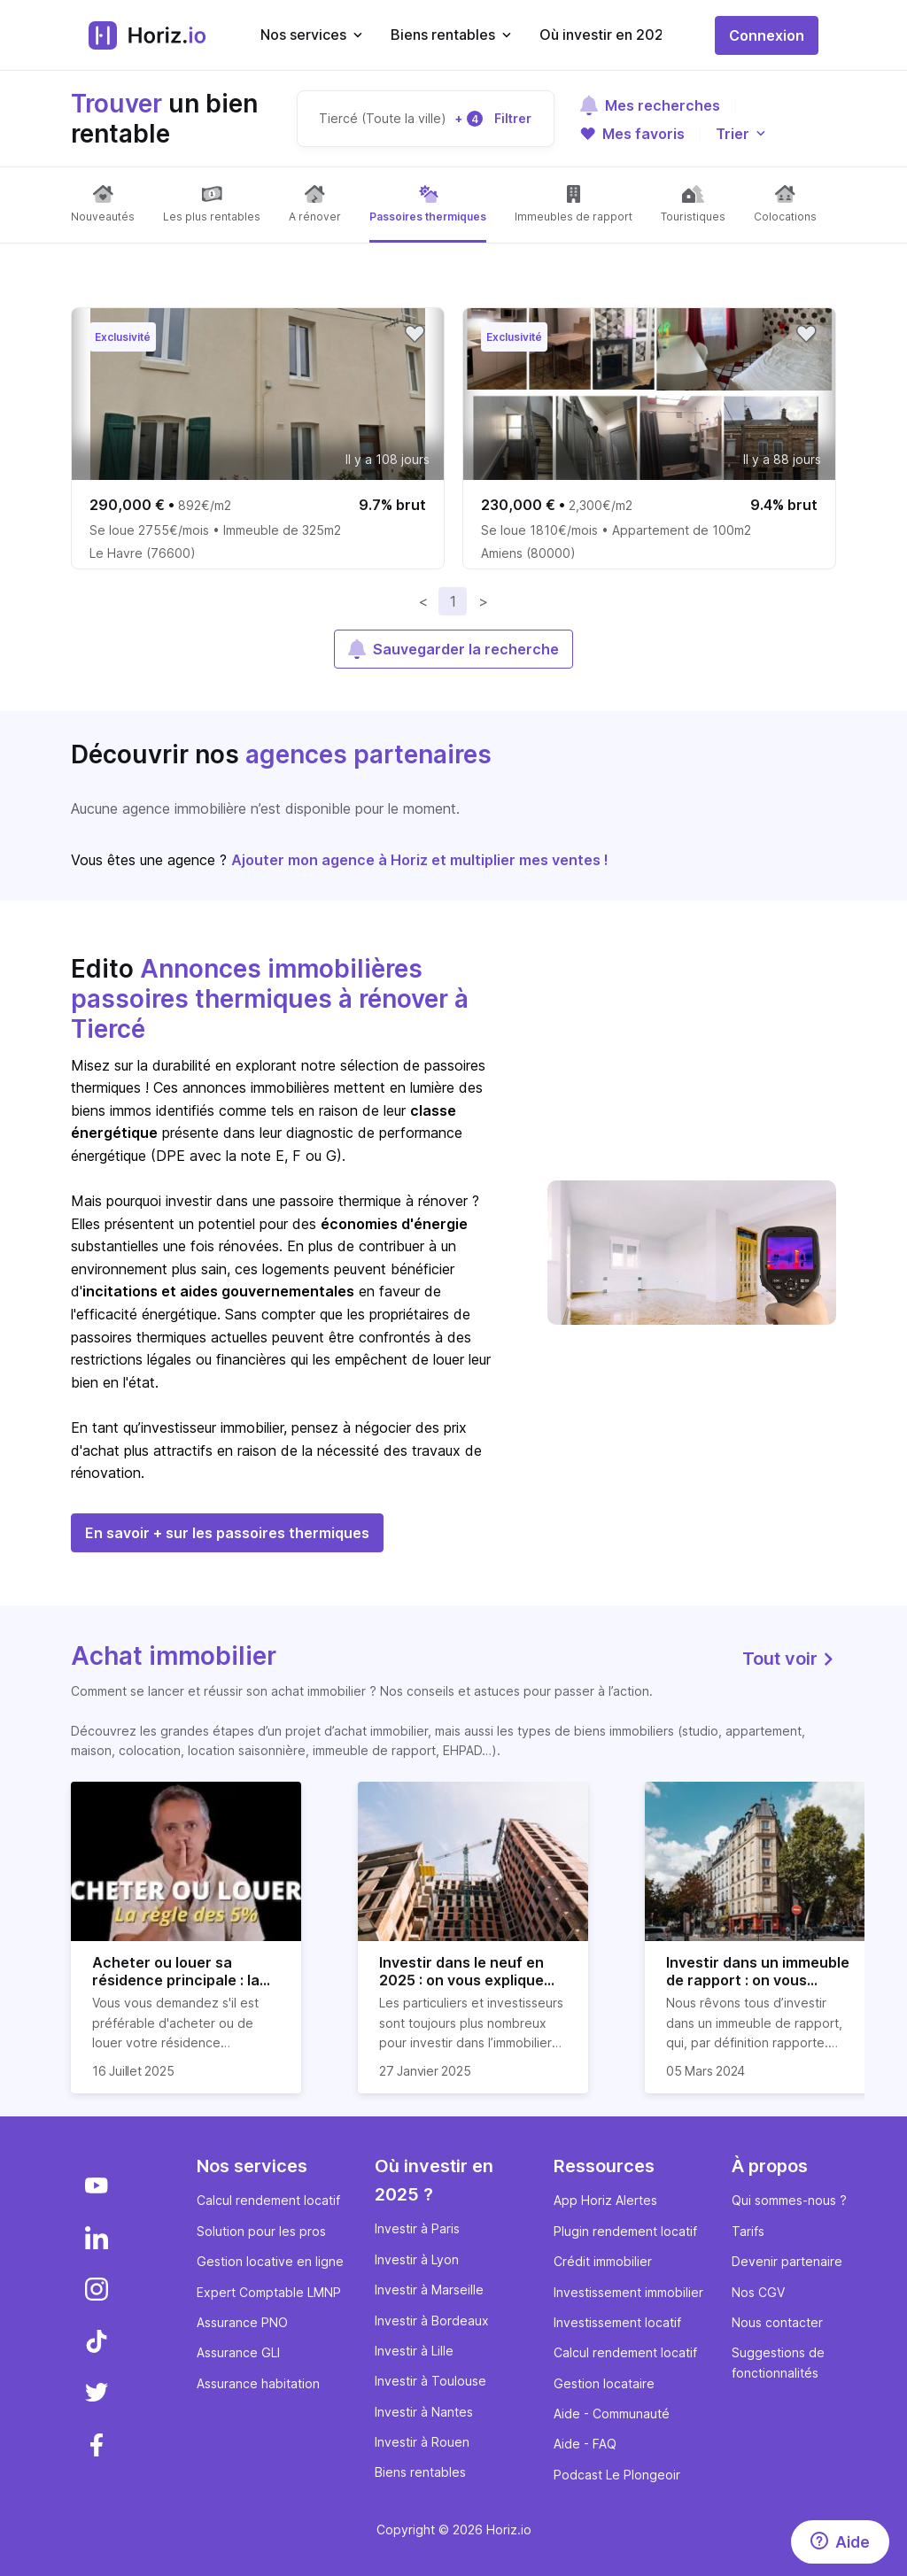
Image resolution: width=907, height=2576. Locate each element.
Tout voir (789, 1658)
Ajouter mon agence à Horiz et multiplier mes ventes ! (420, 860)
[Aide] (840, 2542)
